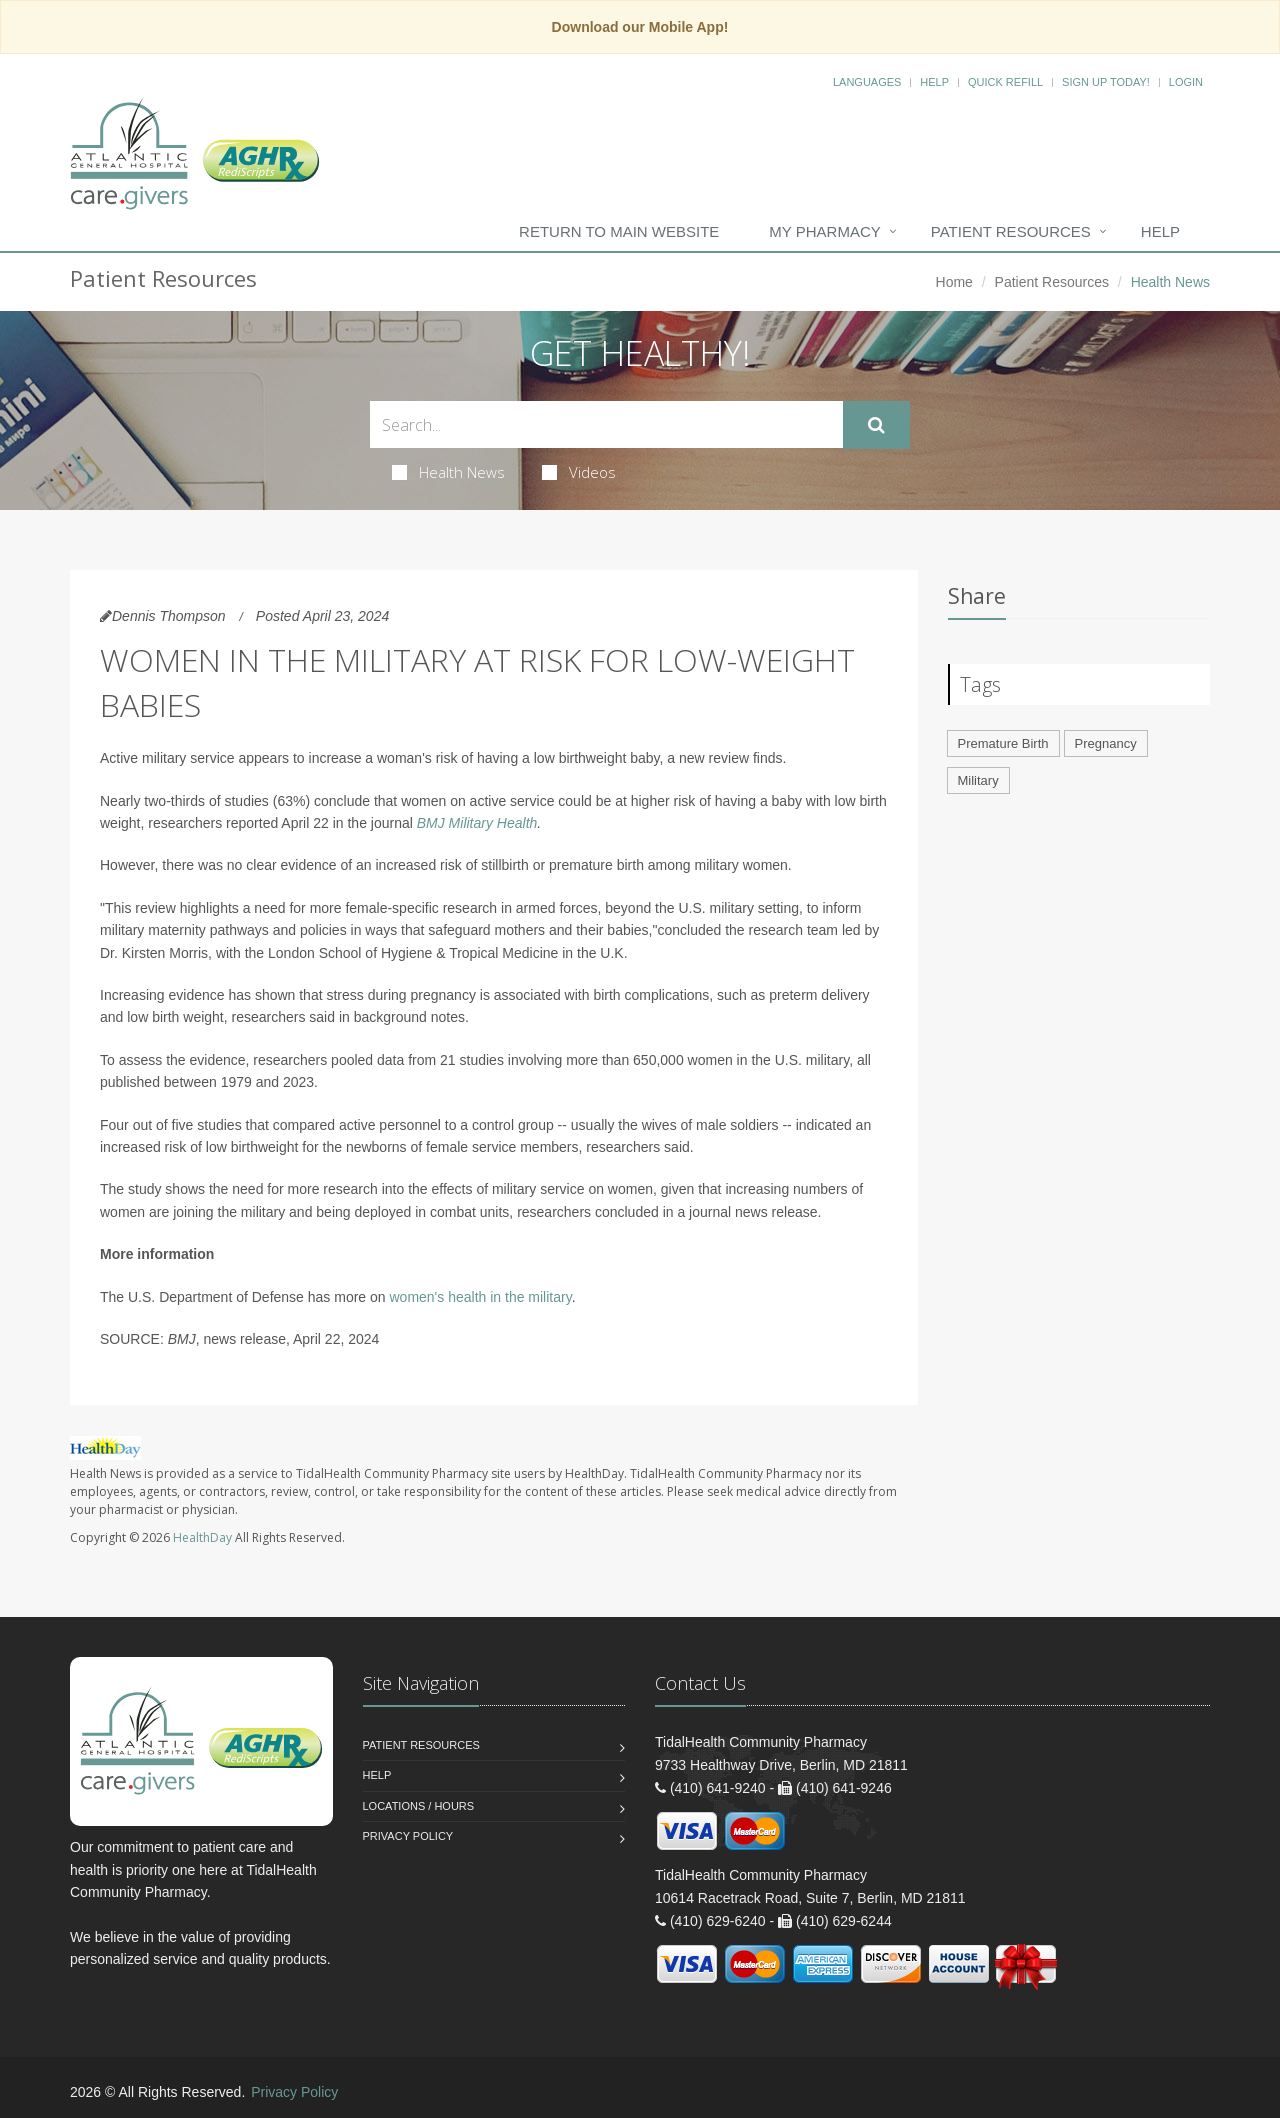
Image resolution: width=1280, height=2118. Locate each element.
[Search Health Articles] (606, 424)
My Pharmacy (824, 231)
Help (934, 82)
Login (1186, 82)
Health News (448, 472)
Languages (867, 82)
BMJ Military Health (477, 823)
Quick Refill (1005, 82)
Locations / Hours (419, 1806)
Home (954, 282)
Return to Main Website (619, 231)
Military (978, 780)
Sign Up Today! (1106, 82)
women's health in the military (480, 1297)
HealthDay (202, 1537)
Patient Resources (1011, 231)
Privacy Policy (408, 1836)
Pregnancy (1106, 743)
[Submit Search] (876, 425)
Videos (579, 472)
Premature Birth (1003, 743)
